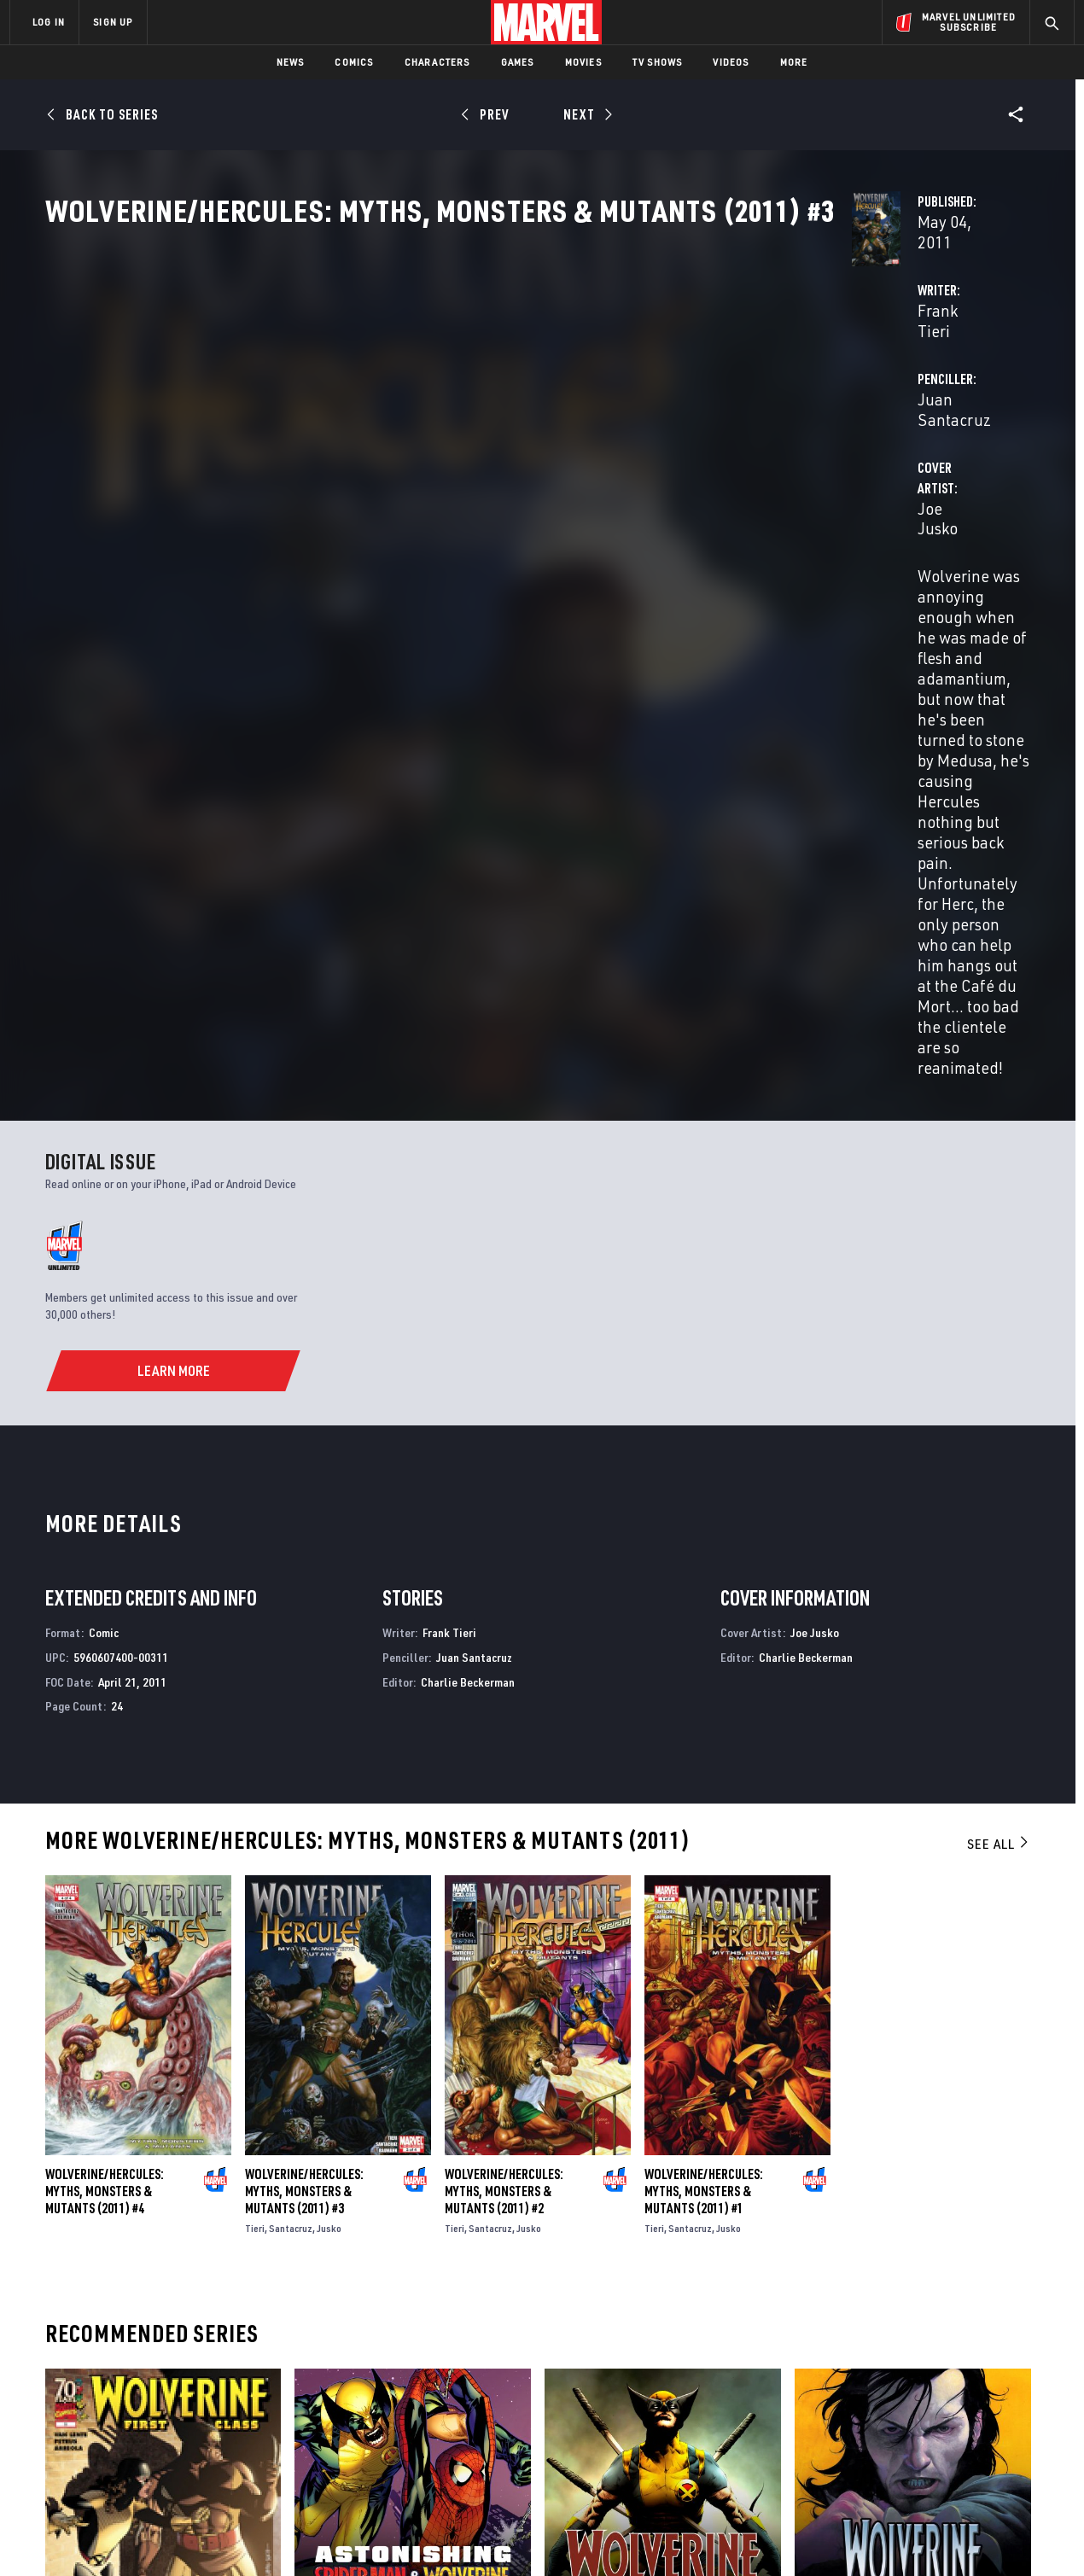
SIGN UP (112, 21)
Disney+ (332, 2373)
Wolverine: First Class (109, 2184)
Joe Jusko (387, 471)
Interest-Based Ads (836, 2535)
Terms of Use (140, 2535)
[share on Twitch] (1011, 2427)
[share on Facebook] (871, 2391)
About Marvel (187, 2348)
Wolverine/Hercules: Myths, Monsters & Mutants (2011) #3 (304, 1750)
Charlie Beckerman (468, 1241)
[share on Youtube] (870, 2427)
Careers (171, 2397)
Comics (354, 61)
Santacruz (290, 1787)
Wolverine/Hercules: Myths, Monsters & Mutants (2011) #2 (504, 1750)
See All (998, 1404)
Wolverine (574, 2184)
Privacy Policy (218, 2535)
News (291, 61)
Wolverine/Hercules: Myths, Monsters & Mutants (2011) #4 (104, 1750)
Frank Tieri (390, 402)
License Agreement (729, 2535)
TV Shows (657, 61)
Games (517, 61)
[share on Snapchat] (917, 2427)
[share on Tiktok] (870, 2463)
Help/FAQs (176, 2373)
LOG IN (48, 21)
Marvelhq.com (352, 2397)
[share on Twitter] (917, 2390)
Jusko (329, 1787)
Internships (182, 2421)
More (794, 61)
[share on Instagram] (964, 2390)
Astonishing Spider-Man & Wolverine (398, 2184)
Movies (583, 61)
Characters (437, 61)
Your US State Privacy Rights (331, 2535)
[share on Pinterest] (964, 2427)
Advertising (345, 2348)
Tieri (255, 1787)
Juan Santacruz (740, 402)
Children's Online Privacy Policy (596, 2535)
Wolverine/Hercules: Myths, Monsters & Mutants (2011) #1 (703, 1750)
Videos (731, 61)
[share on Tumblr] (1011, 2390)
